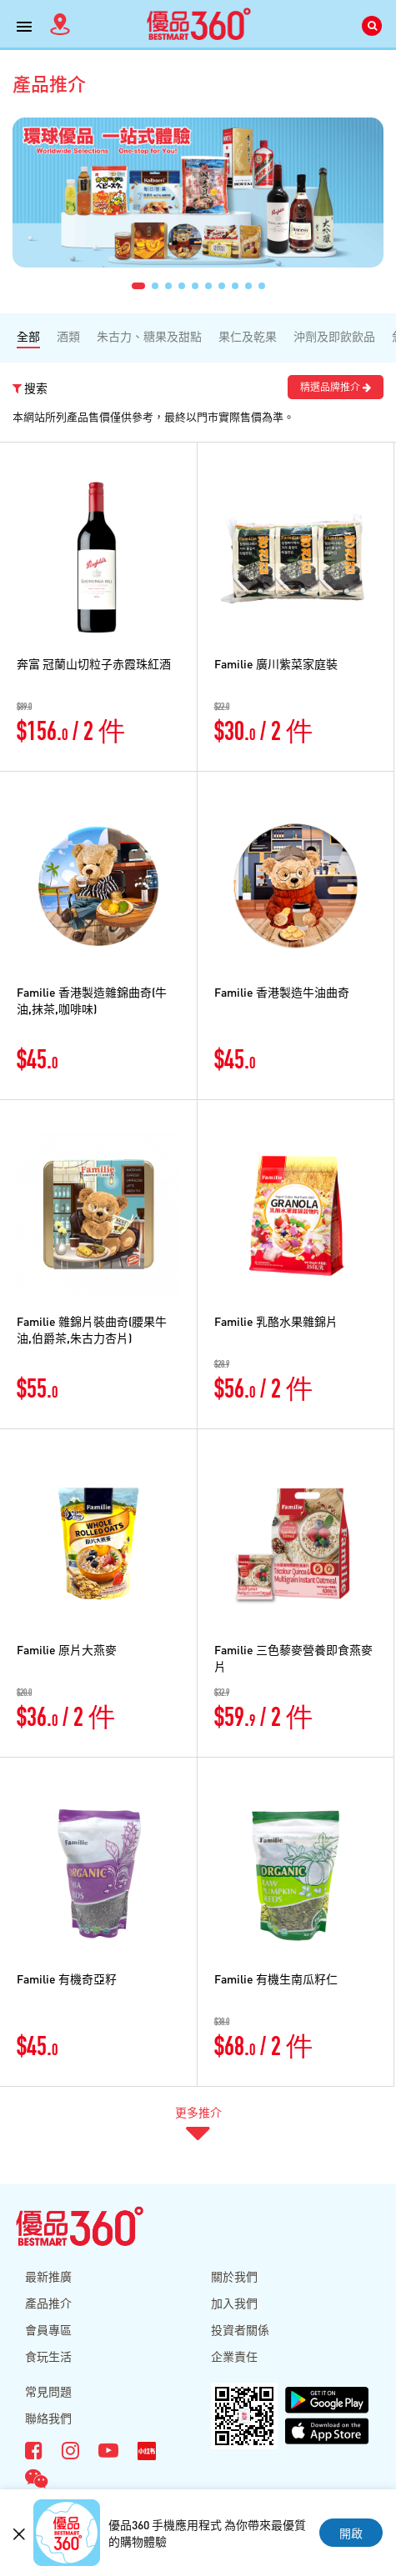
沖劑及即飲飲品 (334, 335)
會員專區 (48, 2329)
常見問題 (48, 2390)
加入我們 (234, 2302)
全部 (28, 335)
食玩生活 (48, 2355)
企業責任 (234, 2355)
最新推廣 (48, 2275)
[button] (138, 286)
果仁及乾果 (247, 335)
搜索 (30, 387)
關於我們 (234, 2275)
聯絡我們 (48, 2417)
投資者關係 (240, 2329)
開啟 (351, 2532)
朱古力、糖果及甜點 (149, 335)
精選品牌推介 (335, 387)
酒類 (68, 335)
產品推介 (48, 2302)
